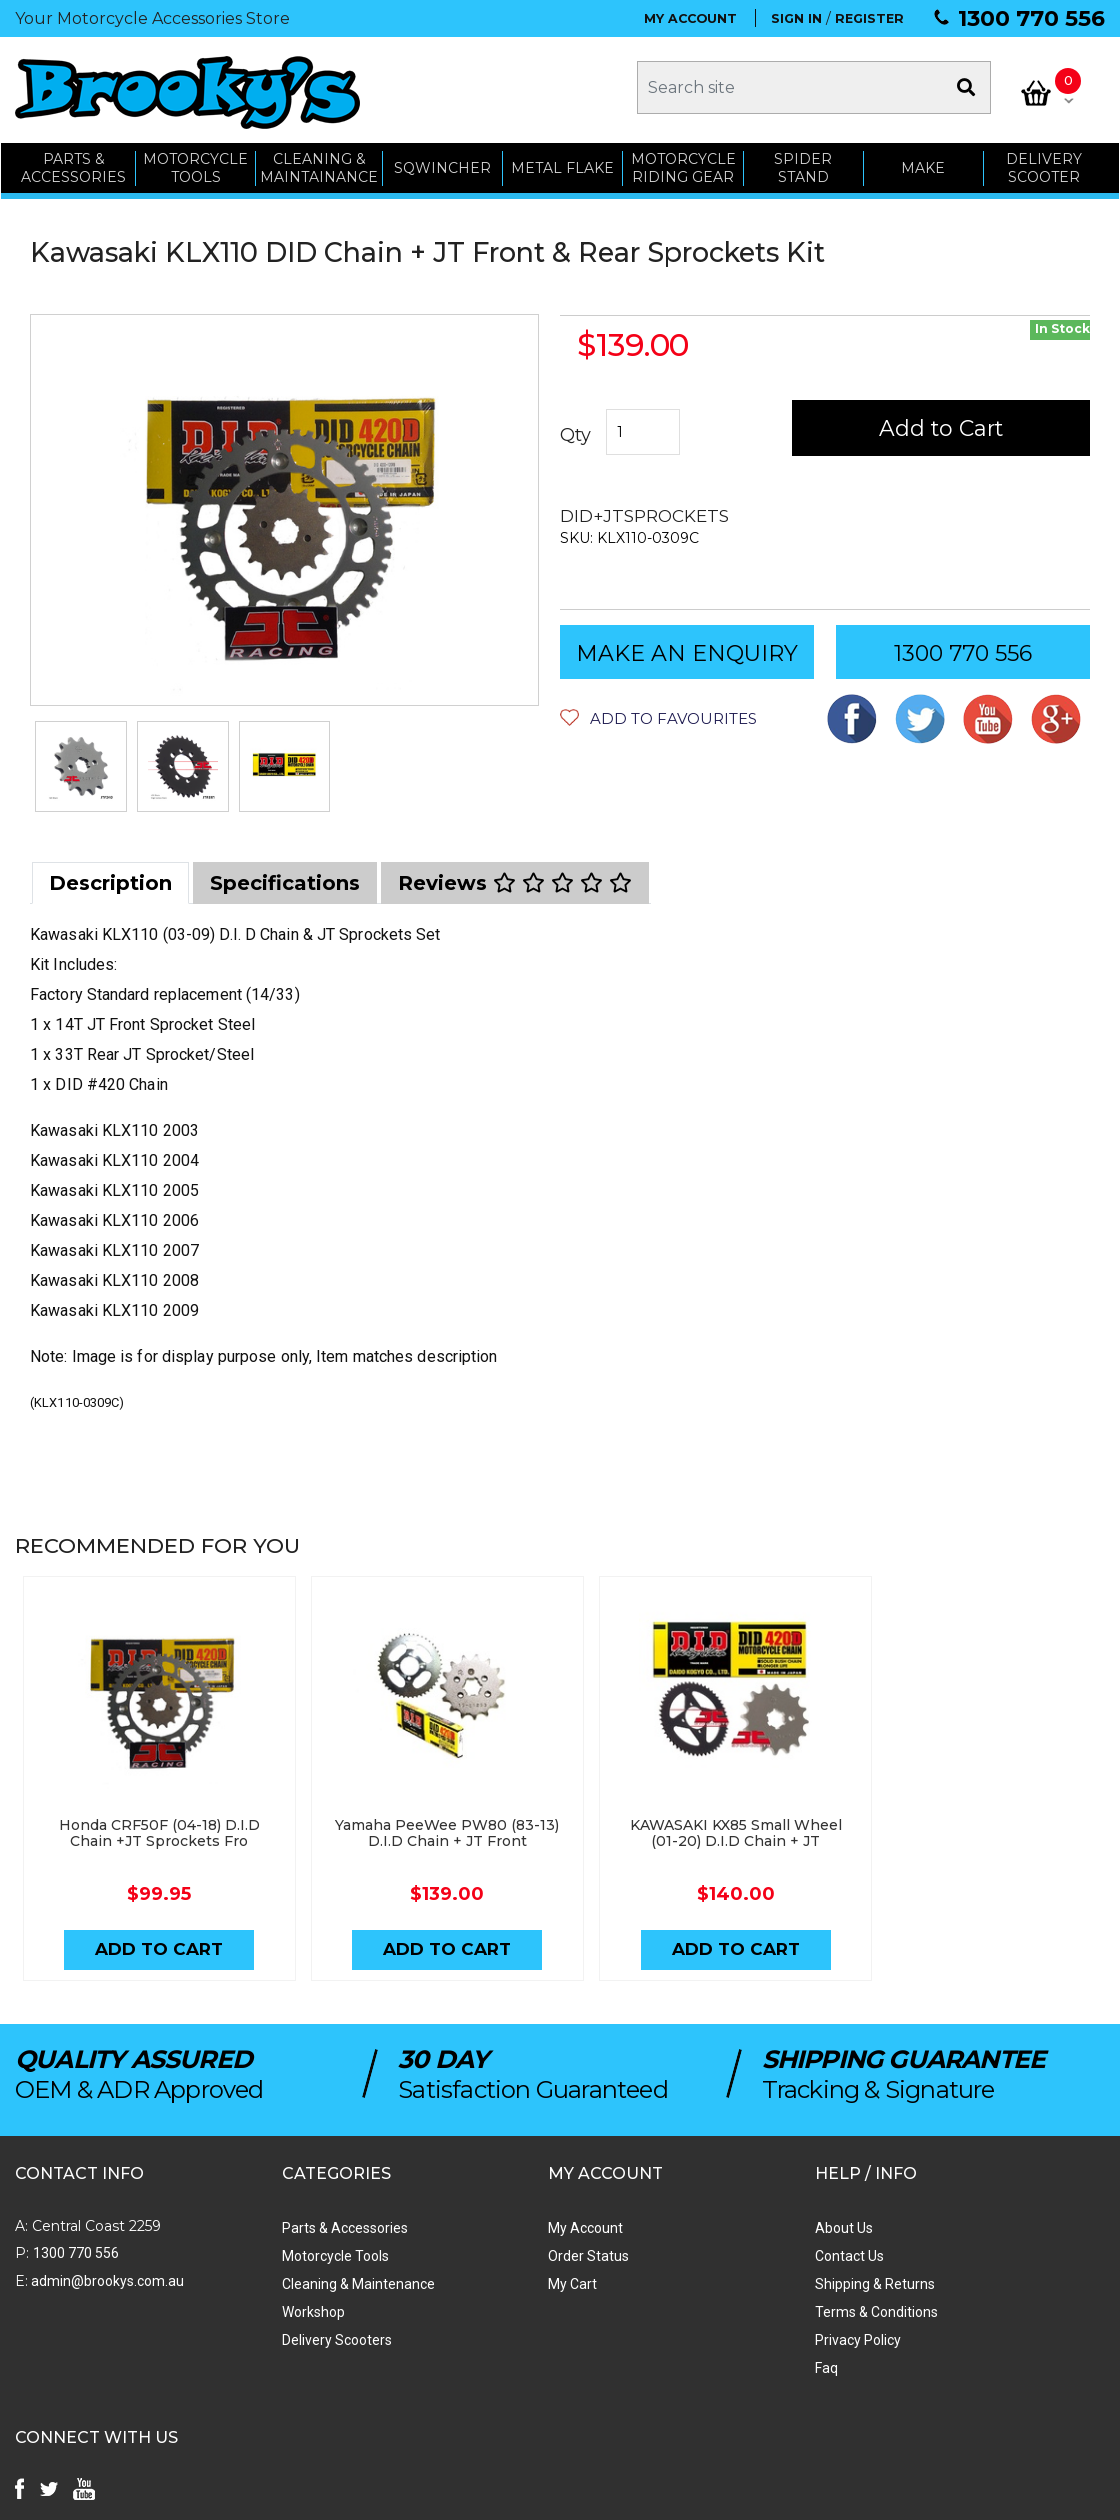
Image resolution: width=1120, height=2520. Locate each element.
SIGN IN (796, 18)
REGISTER (869, 18)
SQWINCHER (442, 162)
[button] (658, 712)
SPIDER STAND (804, 162)
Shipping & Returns (713, 2277)
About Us (682, 2221)
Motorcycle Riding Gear (683, 162)
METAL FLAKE (562, 162)
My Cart (464, 2277)
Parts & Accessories (291, 2221)
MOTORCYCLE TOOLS (195, 162)
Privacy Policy (696, 2333)
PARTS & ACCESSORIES (73, 162)
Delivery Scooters (283, 2333)
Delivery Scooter (1045, 162)
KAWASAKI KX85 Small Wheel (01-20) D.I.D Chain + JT (696, 1824)
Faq (664, 2361)
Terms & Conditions (714, 2305)
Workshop (259, 2305)
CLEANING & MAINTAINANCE (319, 162)
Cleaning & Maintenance (304, 2277)
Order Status (480, 2249)
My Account (477, 2221)
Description (110, 878)
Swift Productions (285, 2495)
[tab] (110, 878)
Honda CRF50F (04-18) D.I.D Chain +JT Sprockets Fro (151, 1824)
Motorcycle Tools (281, 2249)
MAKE (924, 162)
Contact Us (687, 2249)
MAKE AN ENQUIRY (687, 647)
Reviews (515, 878)
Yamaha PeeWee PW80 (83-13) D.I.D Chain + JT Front (424, 1824)
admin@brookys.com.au (106, 2274)
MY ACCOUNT (690, 18)
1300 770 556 (1031, 18)
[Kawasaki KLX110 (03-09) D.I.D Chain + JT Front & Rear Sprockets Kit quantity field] (643, 427)
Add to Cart (942, 422)
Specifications (285, 878)
